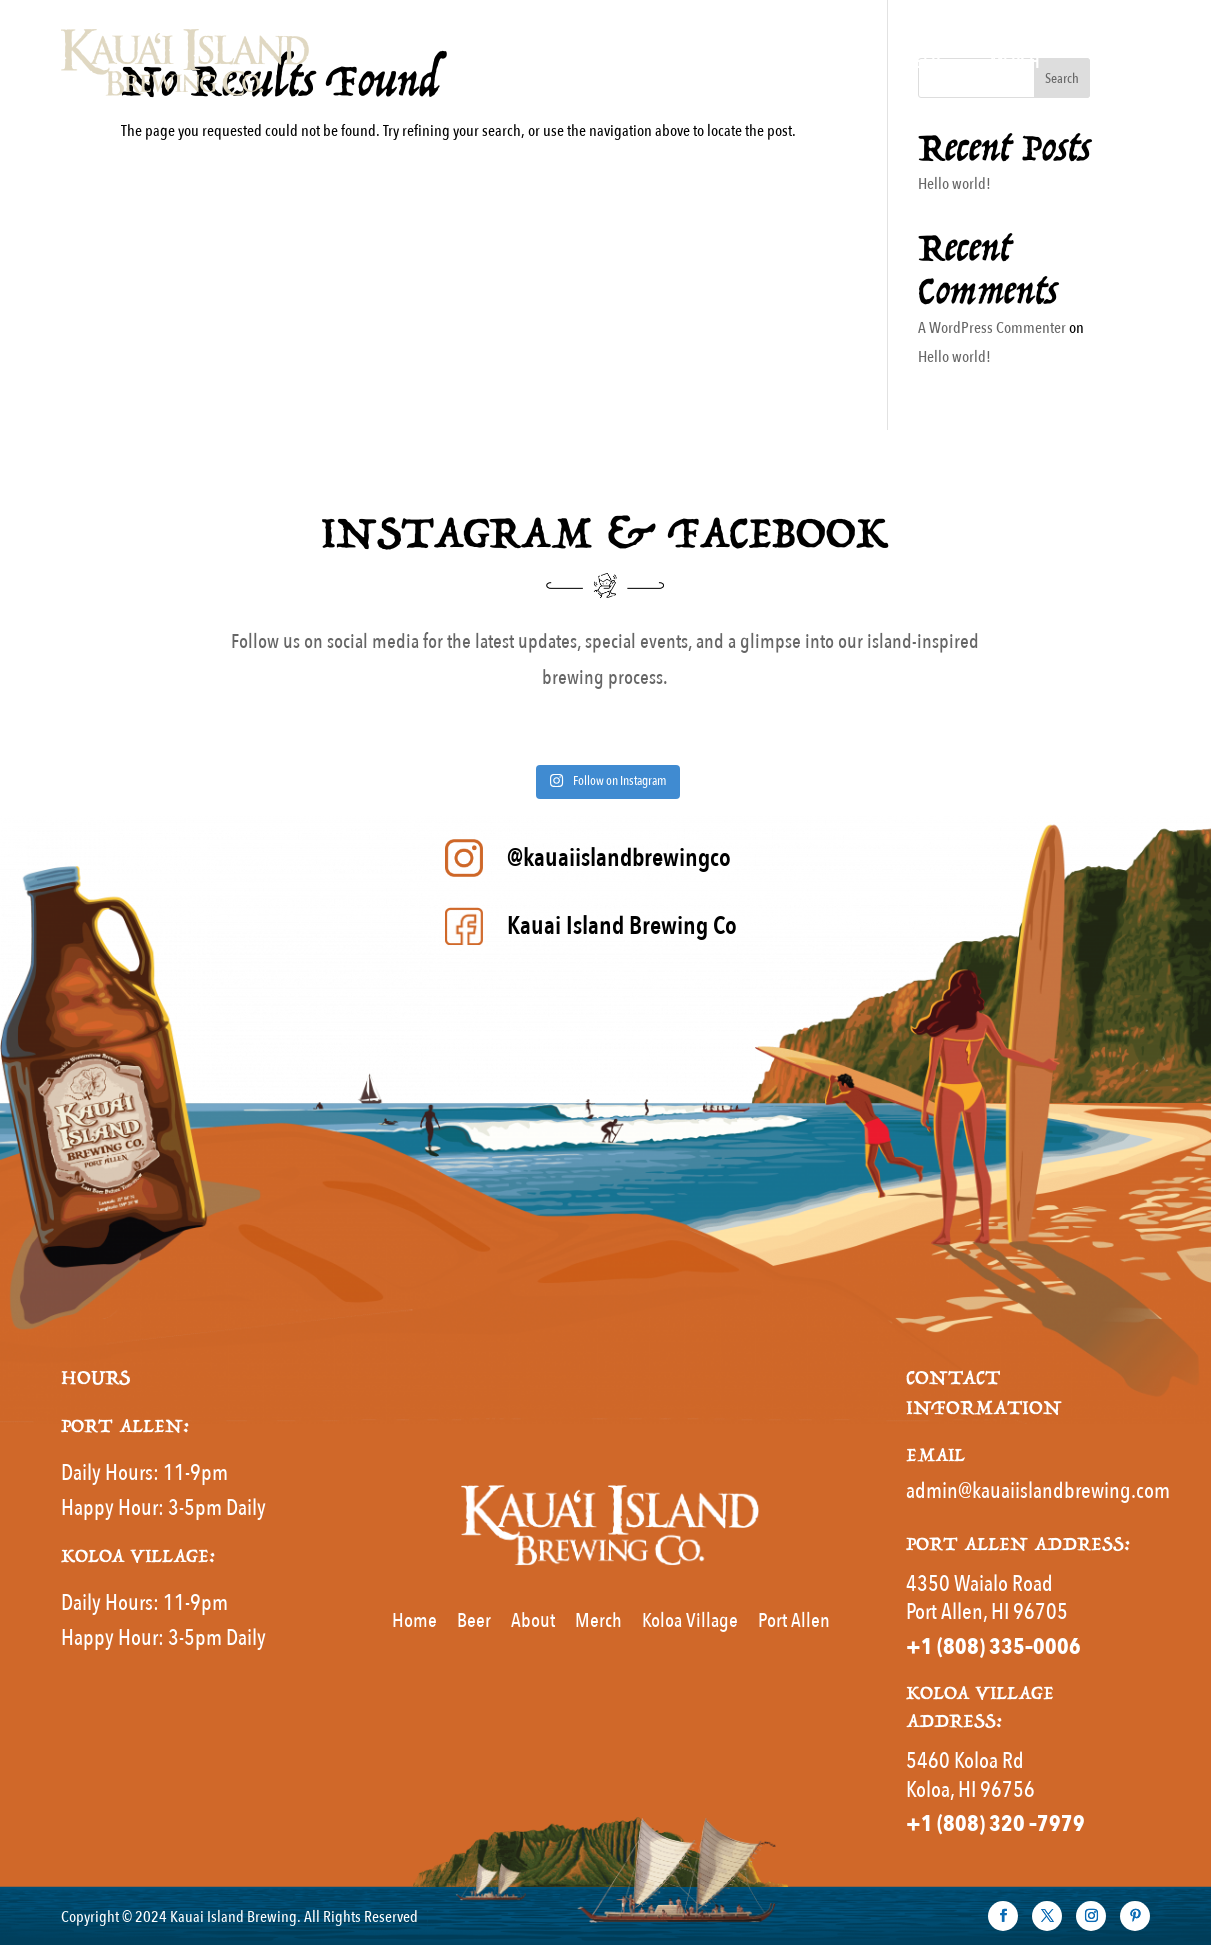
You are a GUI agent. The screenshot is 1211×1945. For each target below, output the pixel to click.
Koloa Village (690, 1620)
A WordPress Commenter (992, 328)
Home (714, 62)
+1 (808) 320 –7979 (995, 1824)
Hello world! (954, 184)
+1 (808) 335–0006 (993, 1647)
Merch (1015, 62)
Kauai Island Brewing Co (622, 926)
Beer (923, 62)
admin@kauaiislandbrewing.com (1038, 1491)
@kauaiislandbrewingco (619, 858)
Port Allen (794, 1620)
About (1113, 62)
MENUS (811, 62)
